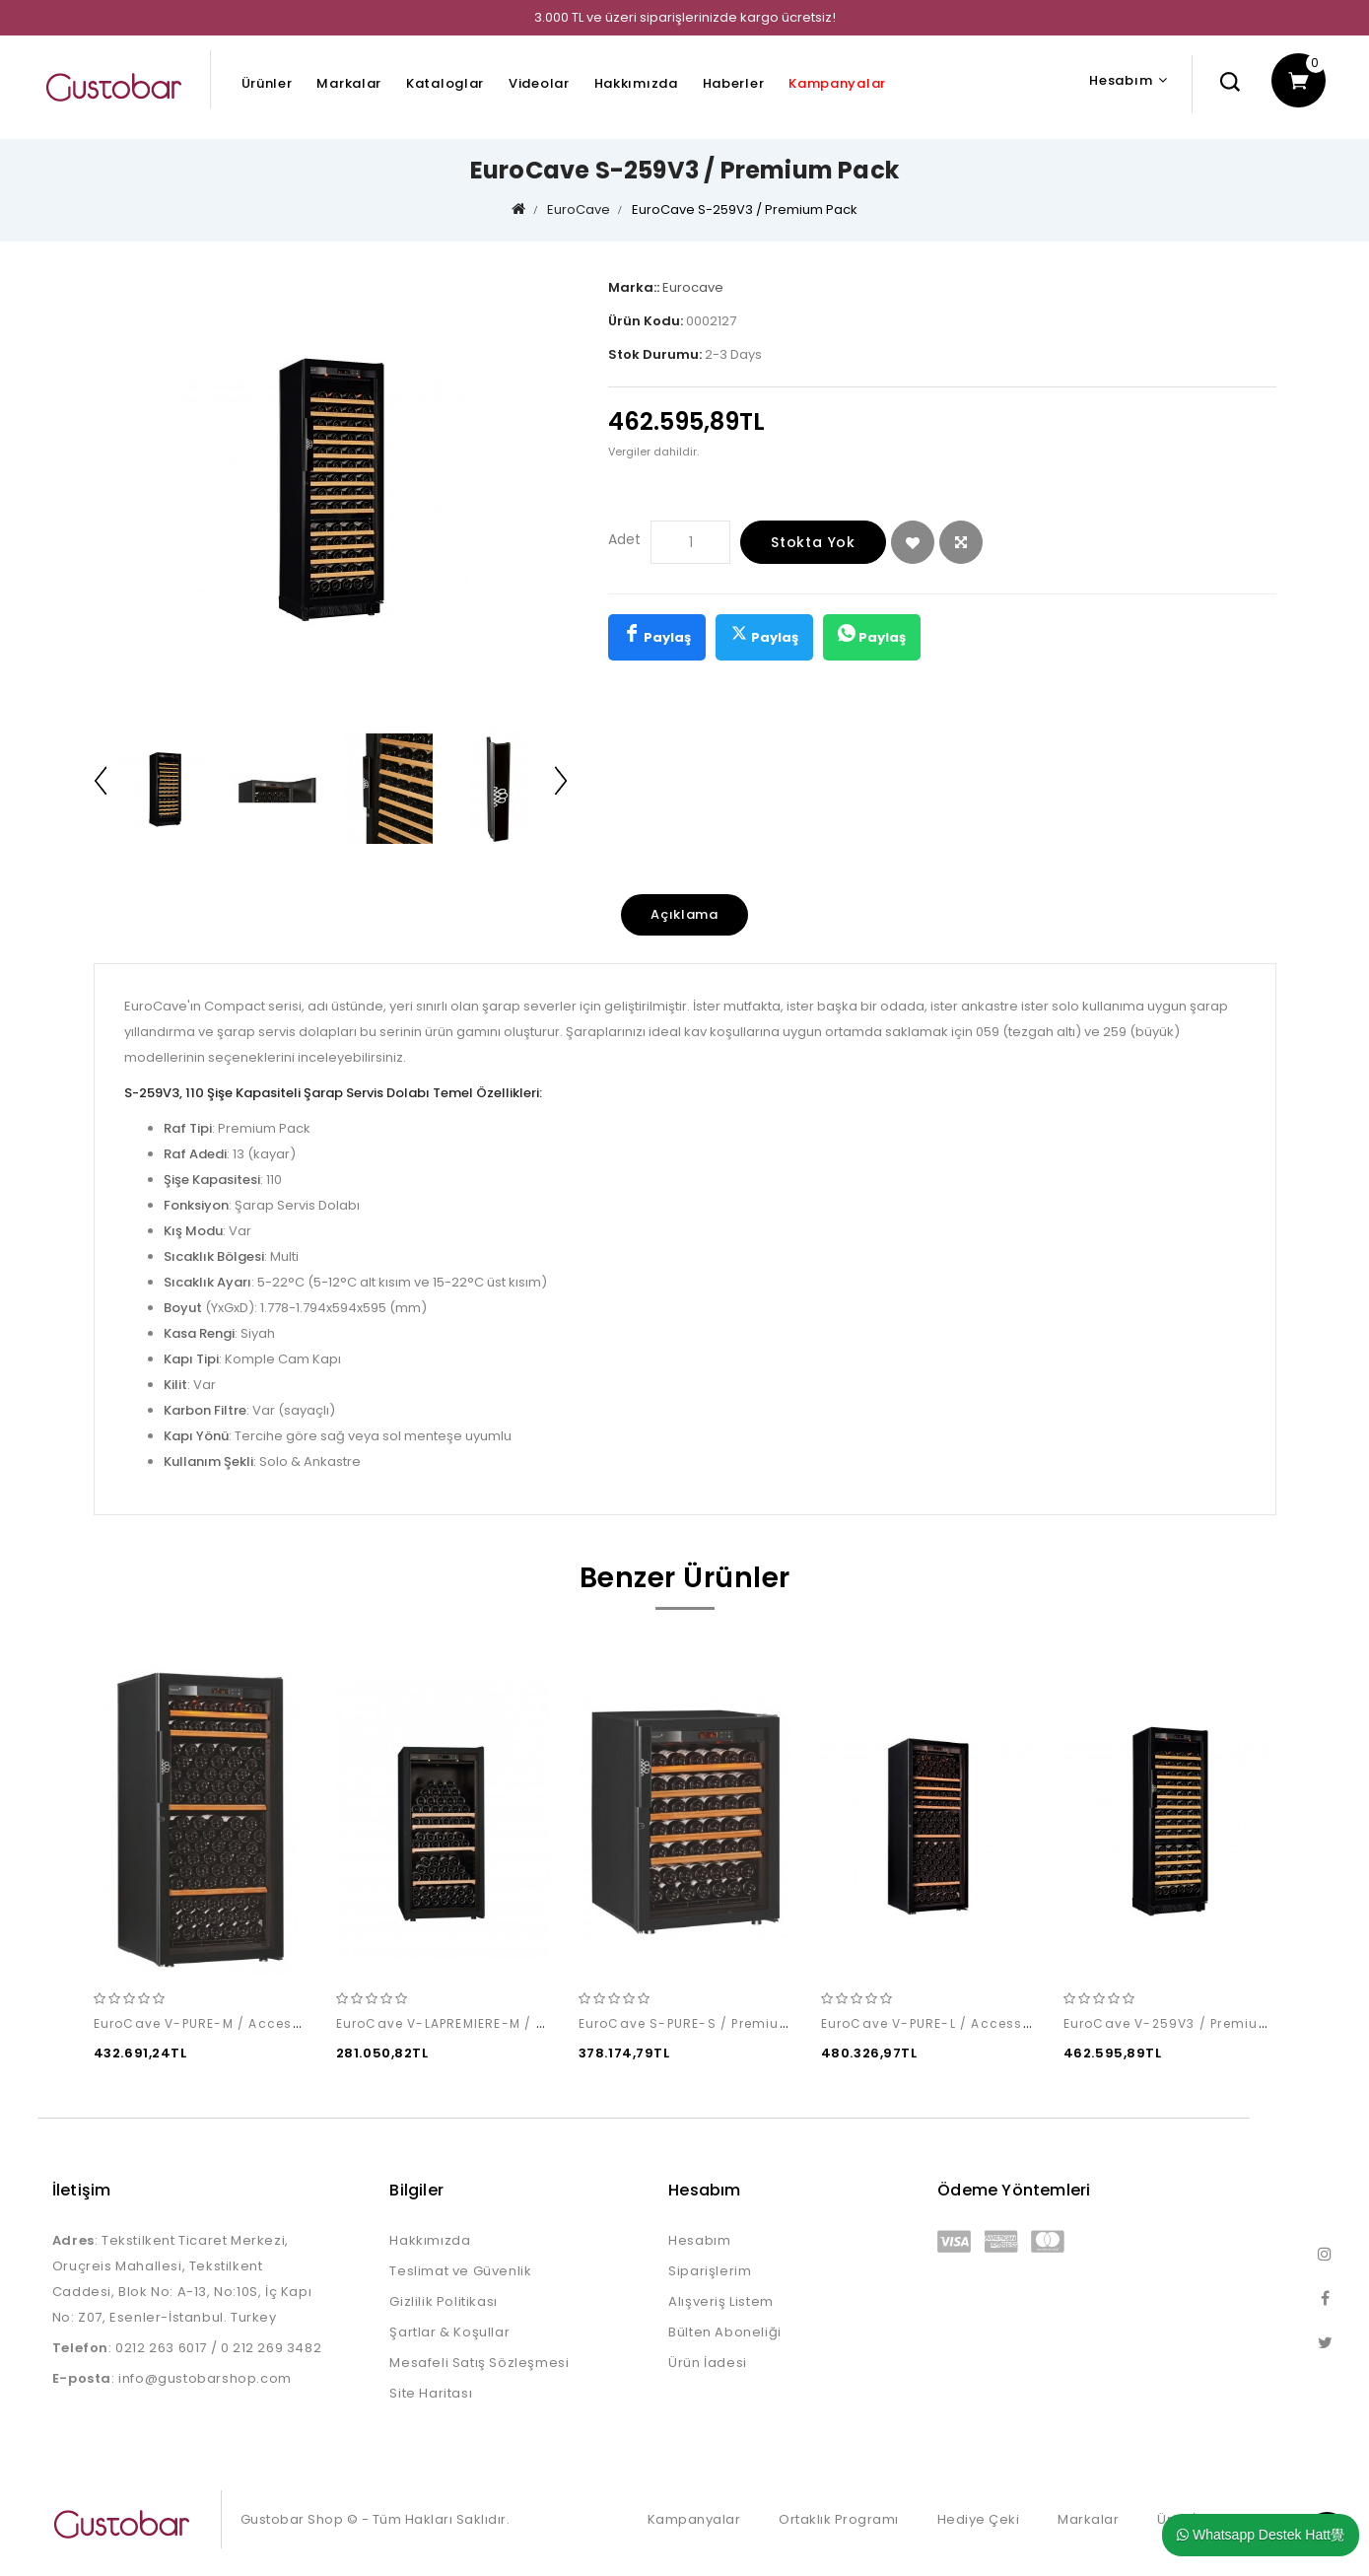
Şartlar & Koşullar (449, 2332)
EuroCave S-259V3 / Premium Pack (744, 209)
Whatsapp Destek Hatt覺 (1260, 2534)
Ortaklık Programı (839, 2519)
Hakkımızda (636, 83)
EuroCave (578, 209)
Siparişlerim (709, 2271)
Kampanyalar (837, 83)
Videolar (539, 83)
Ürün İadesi (707, 2362)
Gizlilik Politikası (443, 2301)
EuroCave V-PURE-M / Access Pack (216, 2023)
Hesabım (699, 2240)
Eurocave (692, 287)
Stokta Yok (813, 542)
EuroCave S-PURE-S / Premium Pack (705, 2023)
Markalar (348, 83)
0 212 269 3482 (271, 2347)
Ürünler (267, 83)
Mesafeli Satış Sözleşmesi (479, 2362)
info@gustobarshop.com (205, 2378)
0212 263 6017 (161, 2347)
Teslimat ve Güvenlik (460, 2271)
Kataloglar (445, 83)
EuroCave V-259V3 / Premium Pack (1186, 2023)
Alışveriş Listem (721, 2301)
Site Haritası (430, 2393)
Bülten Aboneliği (725, 2332)
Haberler (734, 83)
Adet (624, 539)
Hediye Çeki (978, 2519)
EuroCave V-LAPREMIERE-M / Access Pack (480, 2023)
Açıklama (684, 914)
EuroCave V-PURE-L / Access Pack (941, 2023)
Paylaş (657, 635)
